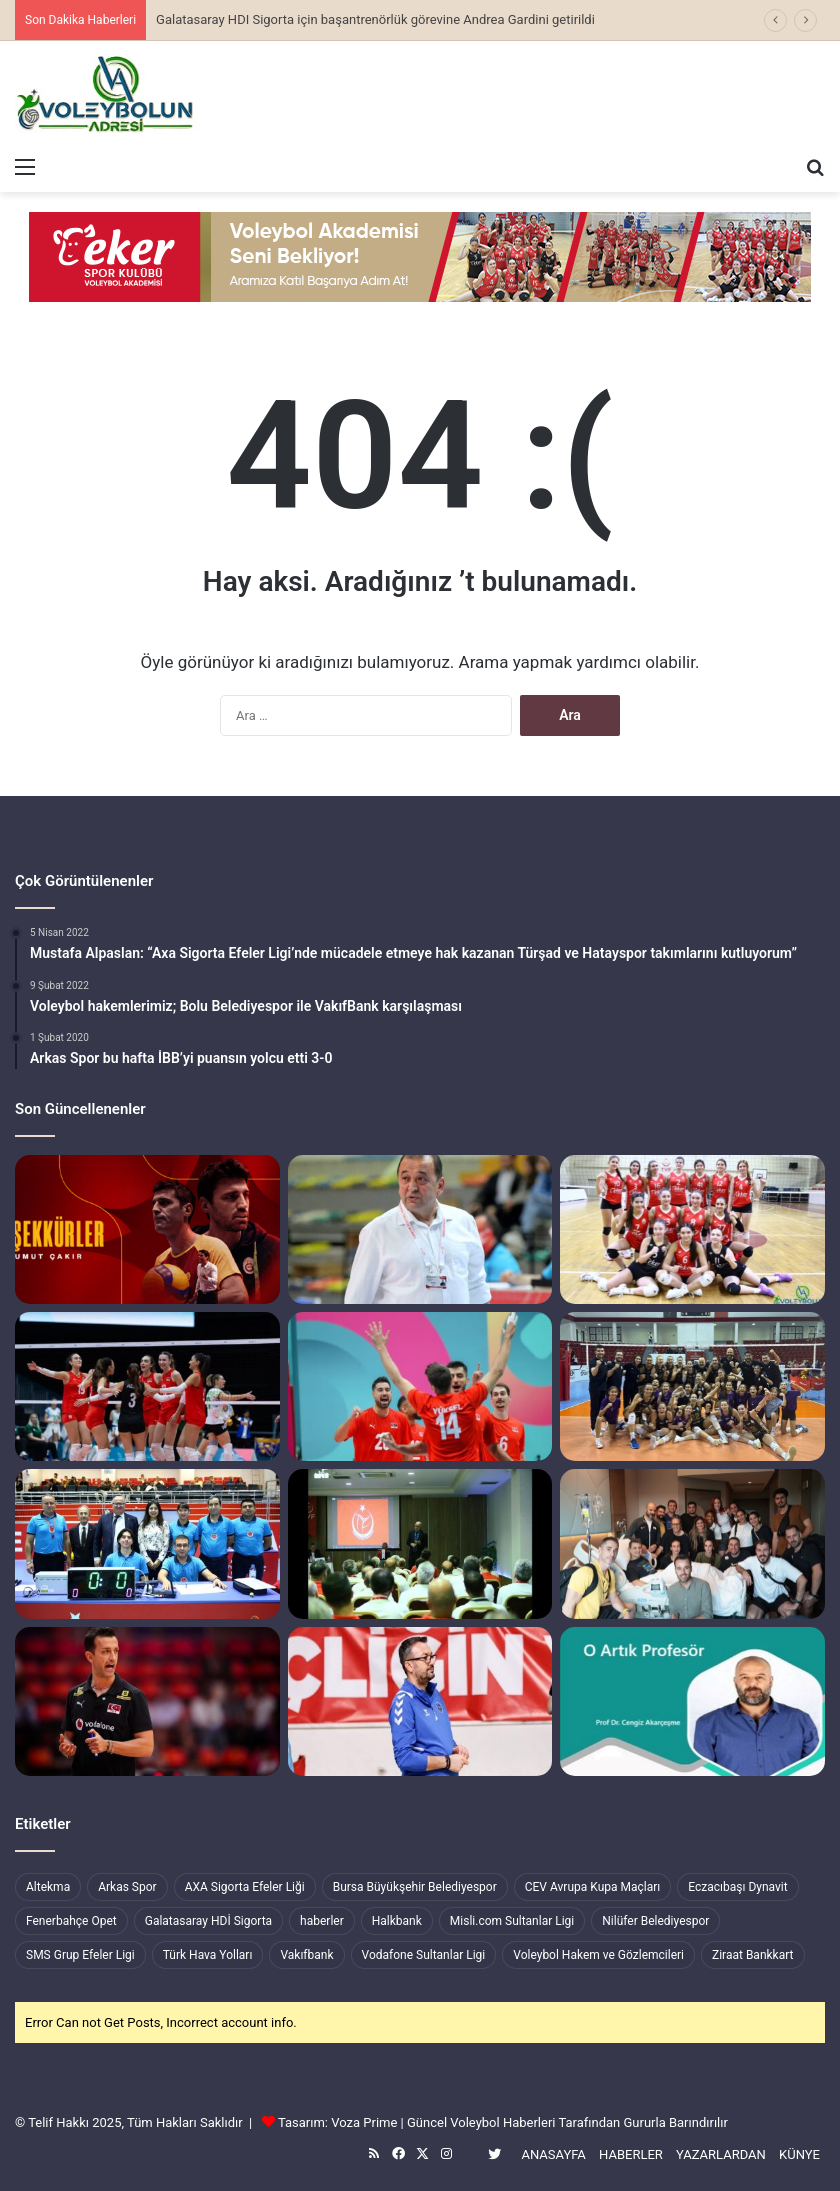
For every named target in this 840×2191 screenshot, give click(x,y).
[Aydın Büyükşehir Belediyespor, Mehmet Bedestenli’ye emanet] (420, 1229)
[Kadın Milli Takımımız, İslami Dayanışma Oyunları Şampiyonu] (147, 1386)
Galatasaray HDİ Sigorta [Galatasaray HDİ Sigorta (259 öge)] (208, 1921)
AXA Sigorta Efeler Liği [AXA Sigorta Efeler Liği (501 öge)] (245, 1887)
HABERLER (631, 2154)
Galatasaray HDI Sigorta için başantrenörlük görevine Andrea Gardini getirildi (375, 19)
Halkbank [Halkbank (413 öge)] (397, 1921)
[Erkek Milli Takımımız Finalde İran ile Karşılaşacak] (420, 1386)
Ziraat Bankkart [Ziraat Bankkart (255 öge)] (753, 1955)
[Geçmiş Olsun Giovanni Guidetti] (692, 1543)
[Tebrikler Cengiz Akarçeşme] (692, 1701)
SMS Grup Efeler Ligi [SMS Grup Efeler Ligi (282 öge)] (80, 1955)
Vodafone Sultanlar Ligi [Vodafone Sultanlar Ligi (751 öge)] (424, 1955)
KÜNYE (799, 2154)
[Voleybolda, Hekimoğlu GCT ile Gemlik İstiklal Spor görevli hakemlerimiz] (147, 1543)
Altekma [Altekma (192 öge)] (48, 1887)
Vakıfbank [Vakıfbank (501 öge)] (306, 1955)
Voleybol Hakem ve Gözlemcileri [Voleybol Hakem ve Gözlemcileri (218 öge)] (598, 1955)
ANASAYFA (553, 2154)
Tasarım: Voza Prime (337, 2122)
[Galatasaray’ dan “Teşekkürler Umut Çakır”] (147, 1229)
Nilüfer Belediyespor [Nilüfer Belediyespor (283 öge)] (655, 1921)
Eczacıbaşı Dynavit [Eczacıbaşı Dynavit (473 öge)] (737, 1887)
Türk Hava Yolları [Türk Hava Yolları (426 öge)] (208, 1955)
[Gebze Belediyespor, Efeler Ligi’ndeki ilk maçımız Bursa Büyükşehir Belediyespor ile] (420, 1701)
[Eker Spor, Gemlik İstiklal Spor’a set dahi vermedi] (692, 1229)
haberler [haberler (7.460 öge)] (322, 1921)
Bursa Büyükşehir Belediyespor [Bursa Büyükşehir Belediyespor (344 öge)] (415, 1887)
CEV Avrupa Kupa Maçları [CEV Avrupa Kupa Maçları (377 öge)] (593, 1887)
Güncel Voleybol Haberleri (481, 2122)
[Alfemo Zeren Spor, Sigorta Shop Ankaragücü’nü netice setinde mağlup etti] (692, 1386)
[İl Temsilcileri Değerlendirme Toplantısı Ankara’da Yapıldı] (420, 1543)
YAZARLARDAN (721, 2154)
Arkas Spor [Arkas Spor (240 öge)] (127, 1887)
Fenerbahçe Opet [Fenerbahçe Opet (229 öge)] (71, 1921)
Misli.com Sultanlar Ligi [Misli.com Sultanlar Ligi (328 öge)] (512, 1921)
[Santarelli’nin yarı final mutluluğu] (147, 1701)
